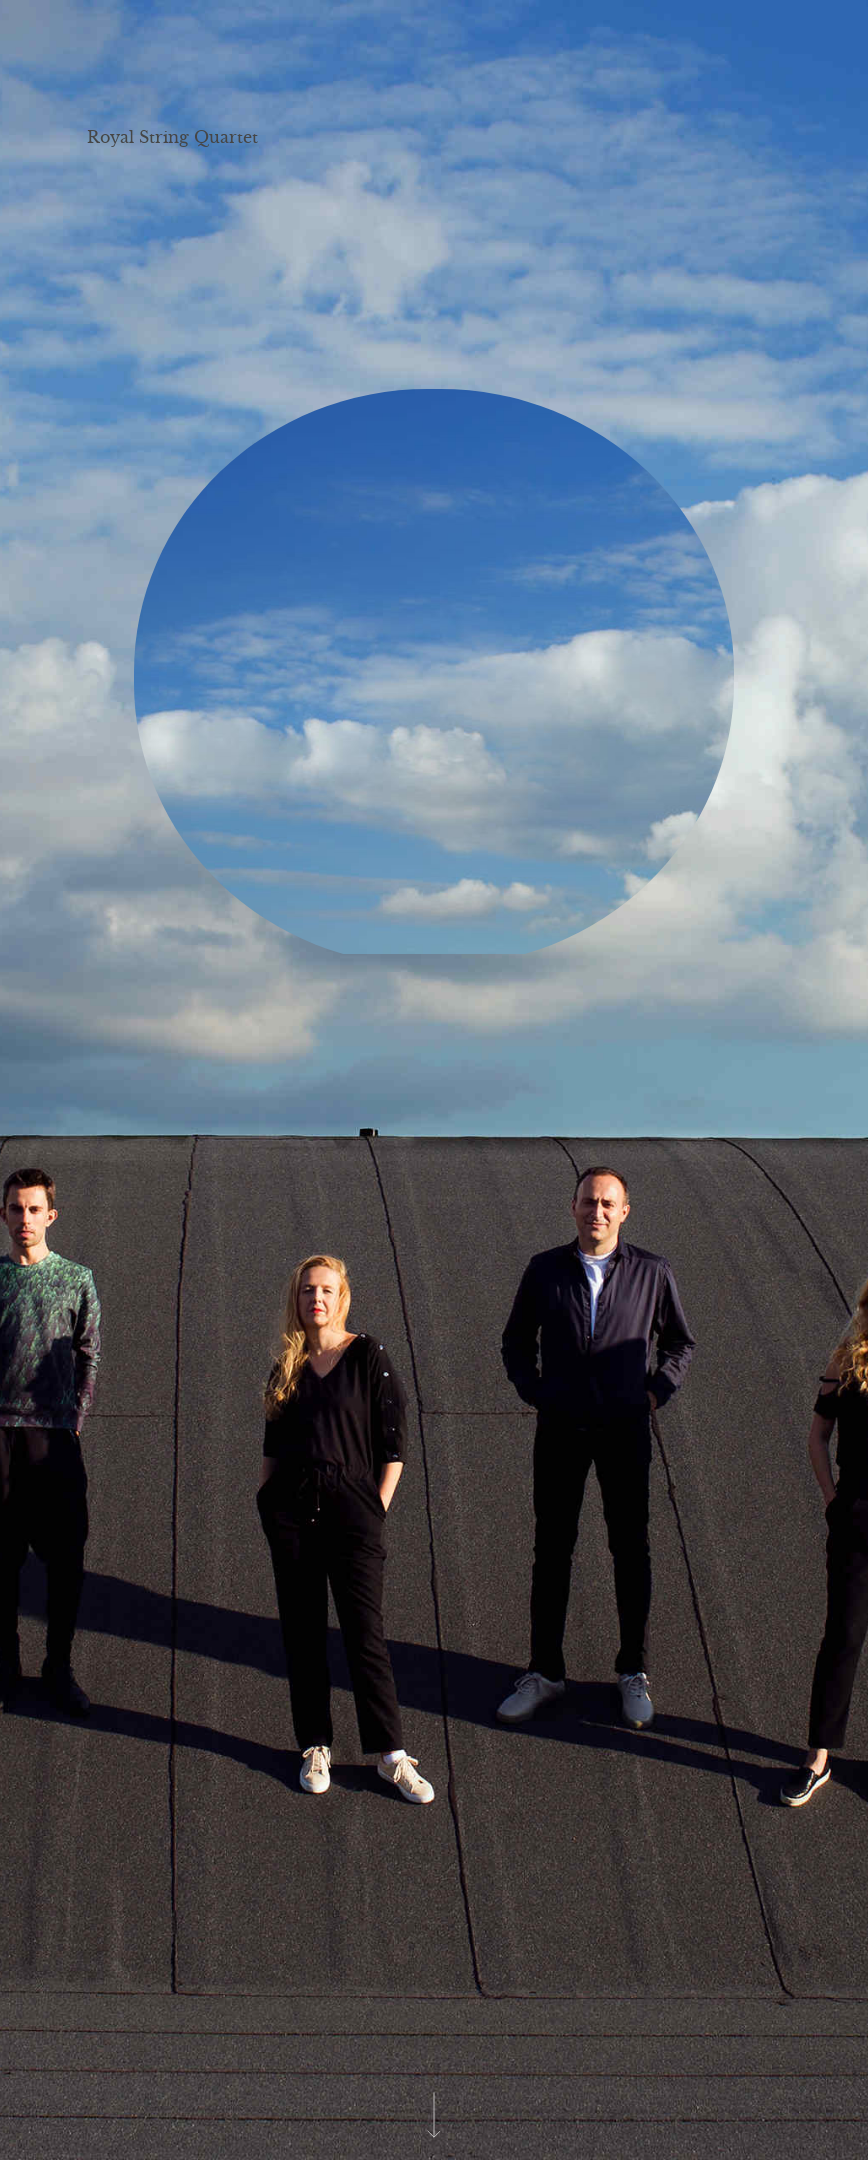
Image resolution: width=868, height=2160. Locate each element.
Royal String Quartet (172, 137)
